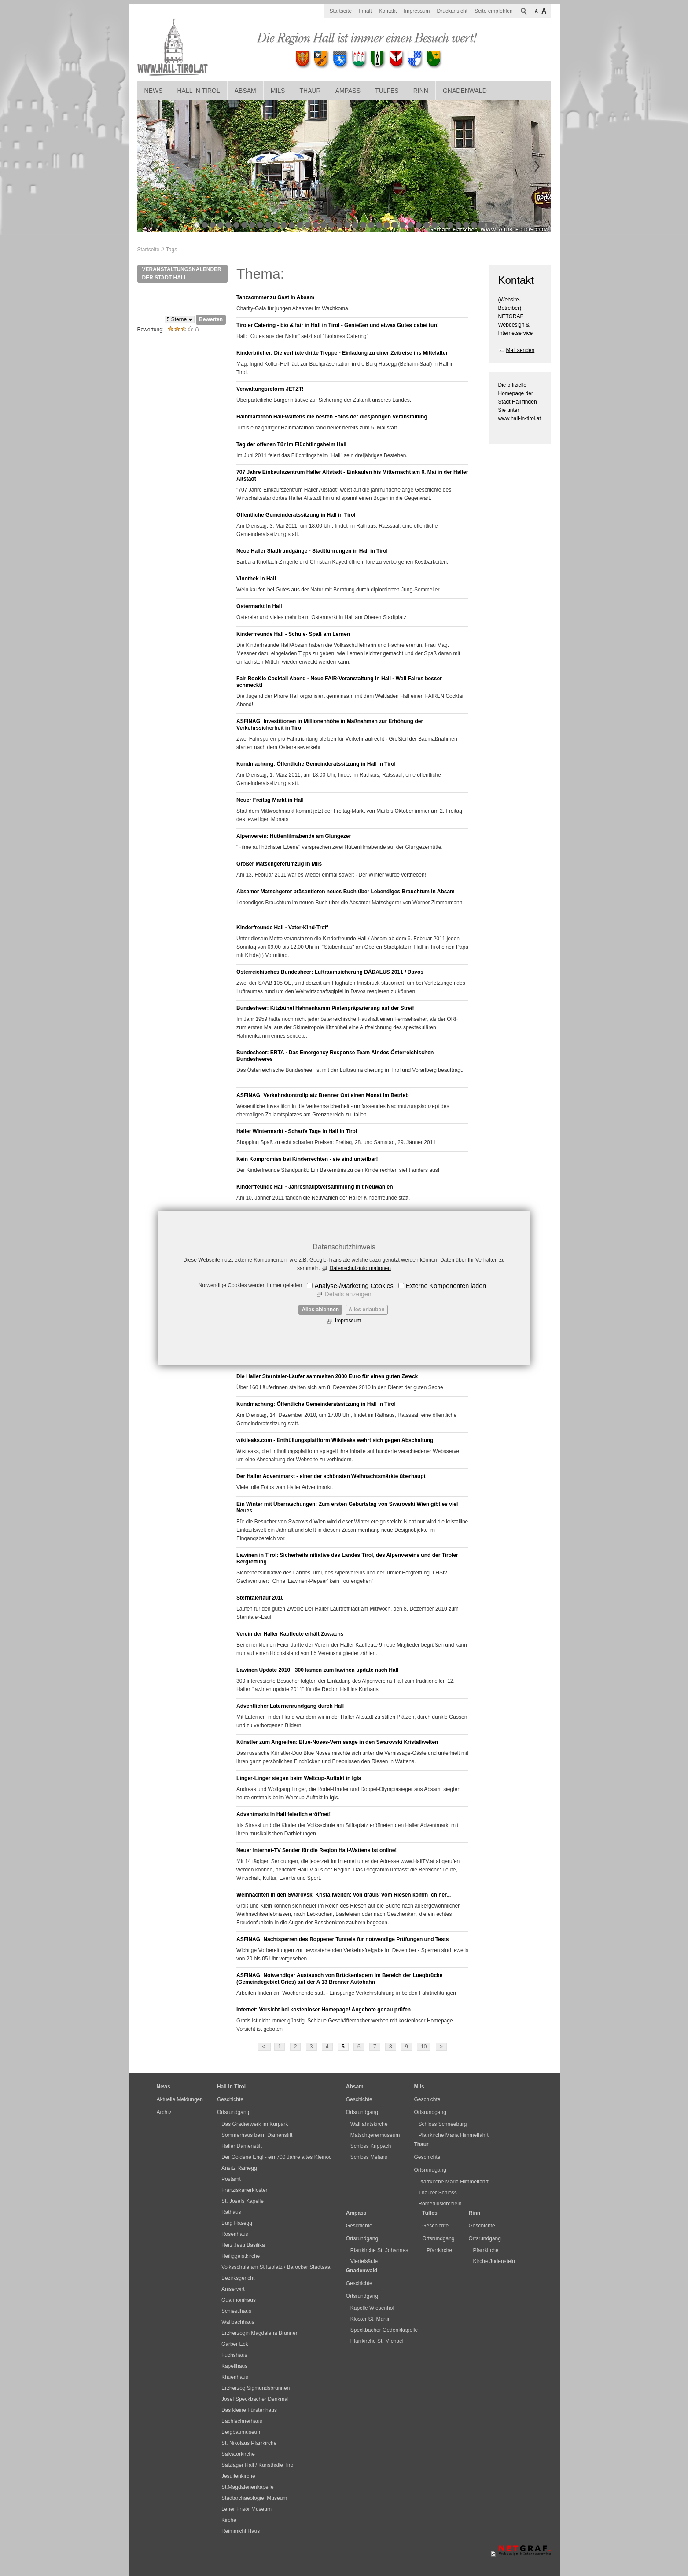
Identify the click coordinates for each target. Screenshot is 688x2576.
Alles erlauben (367, 1309)
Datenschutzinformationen (359, 1268)
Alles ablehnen (320, 1309)
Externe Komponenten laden (446, 1285)
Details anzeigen (347, 1294)
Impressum (348, 1320)
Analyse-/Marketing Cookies (353, 1285)
